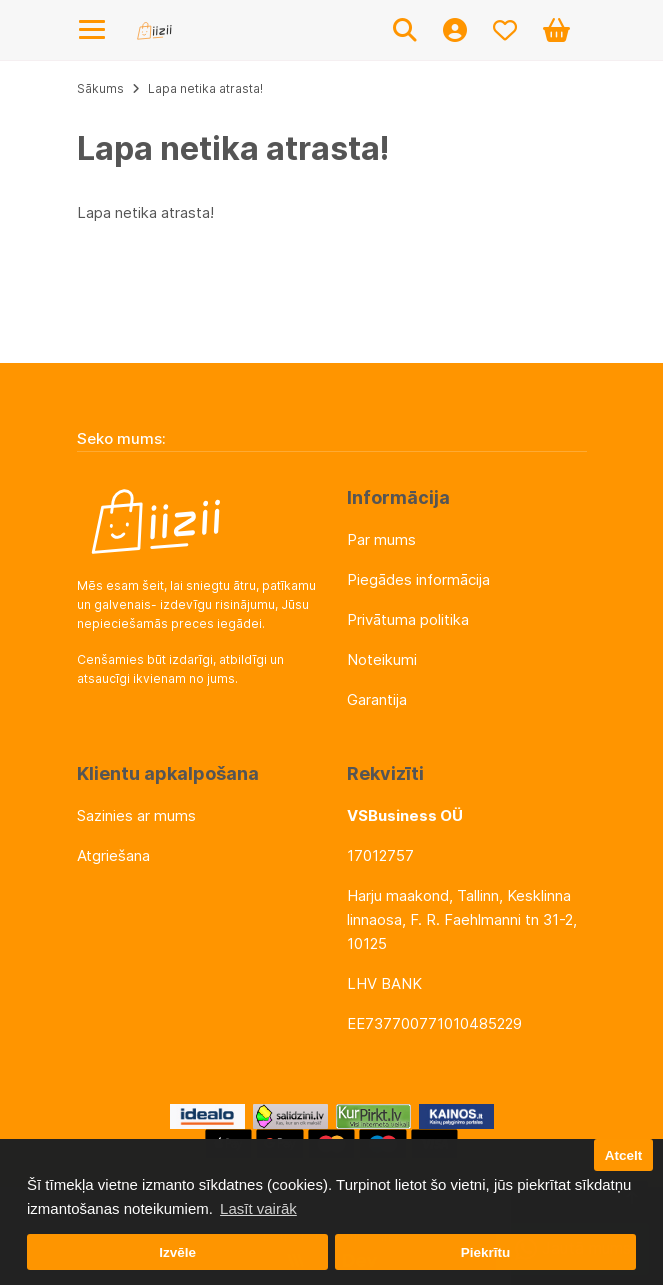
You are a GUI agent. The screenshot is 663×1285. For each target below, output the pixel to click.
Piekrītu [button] (486, 1252)
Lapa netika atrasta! (205, 88)
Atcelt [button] (624, 1155)
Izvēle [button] (177, 1252)
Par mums (381, 539)
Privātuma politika (408, 619)
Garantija (377, 699)
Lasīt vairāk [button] (258, 1208)
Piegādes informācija (418, 579)
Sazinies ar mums (136, 815)
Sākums (100, 88)
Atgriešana (113, 855)
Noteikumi (382, 659)
